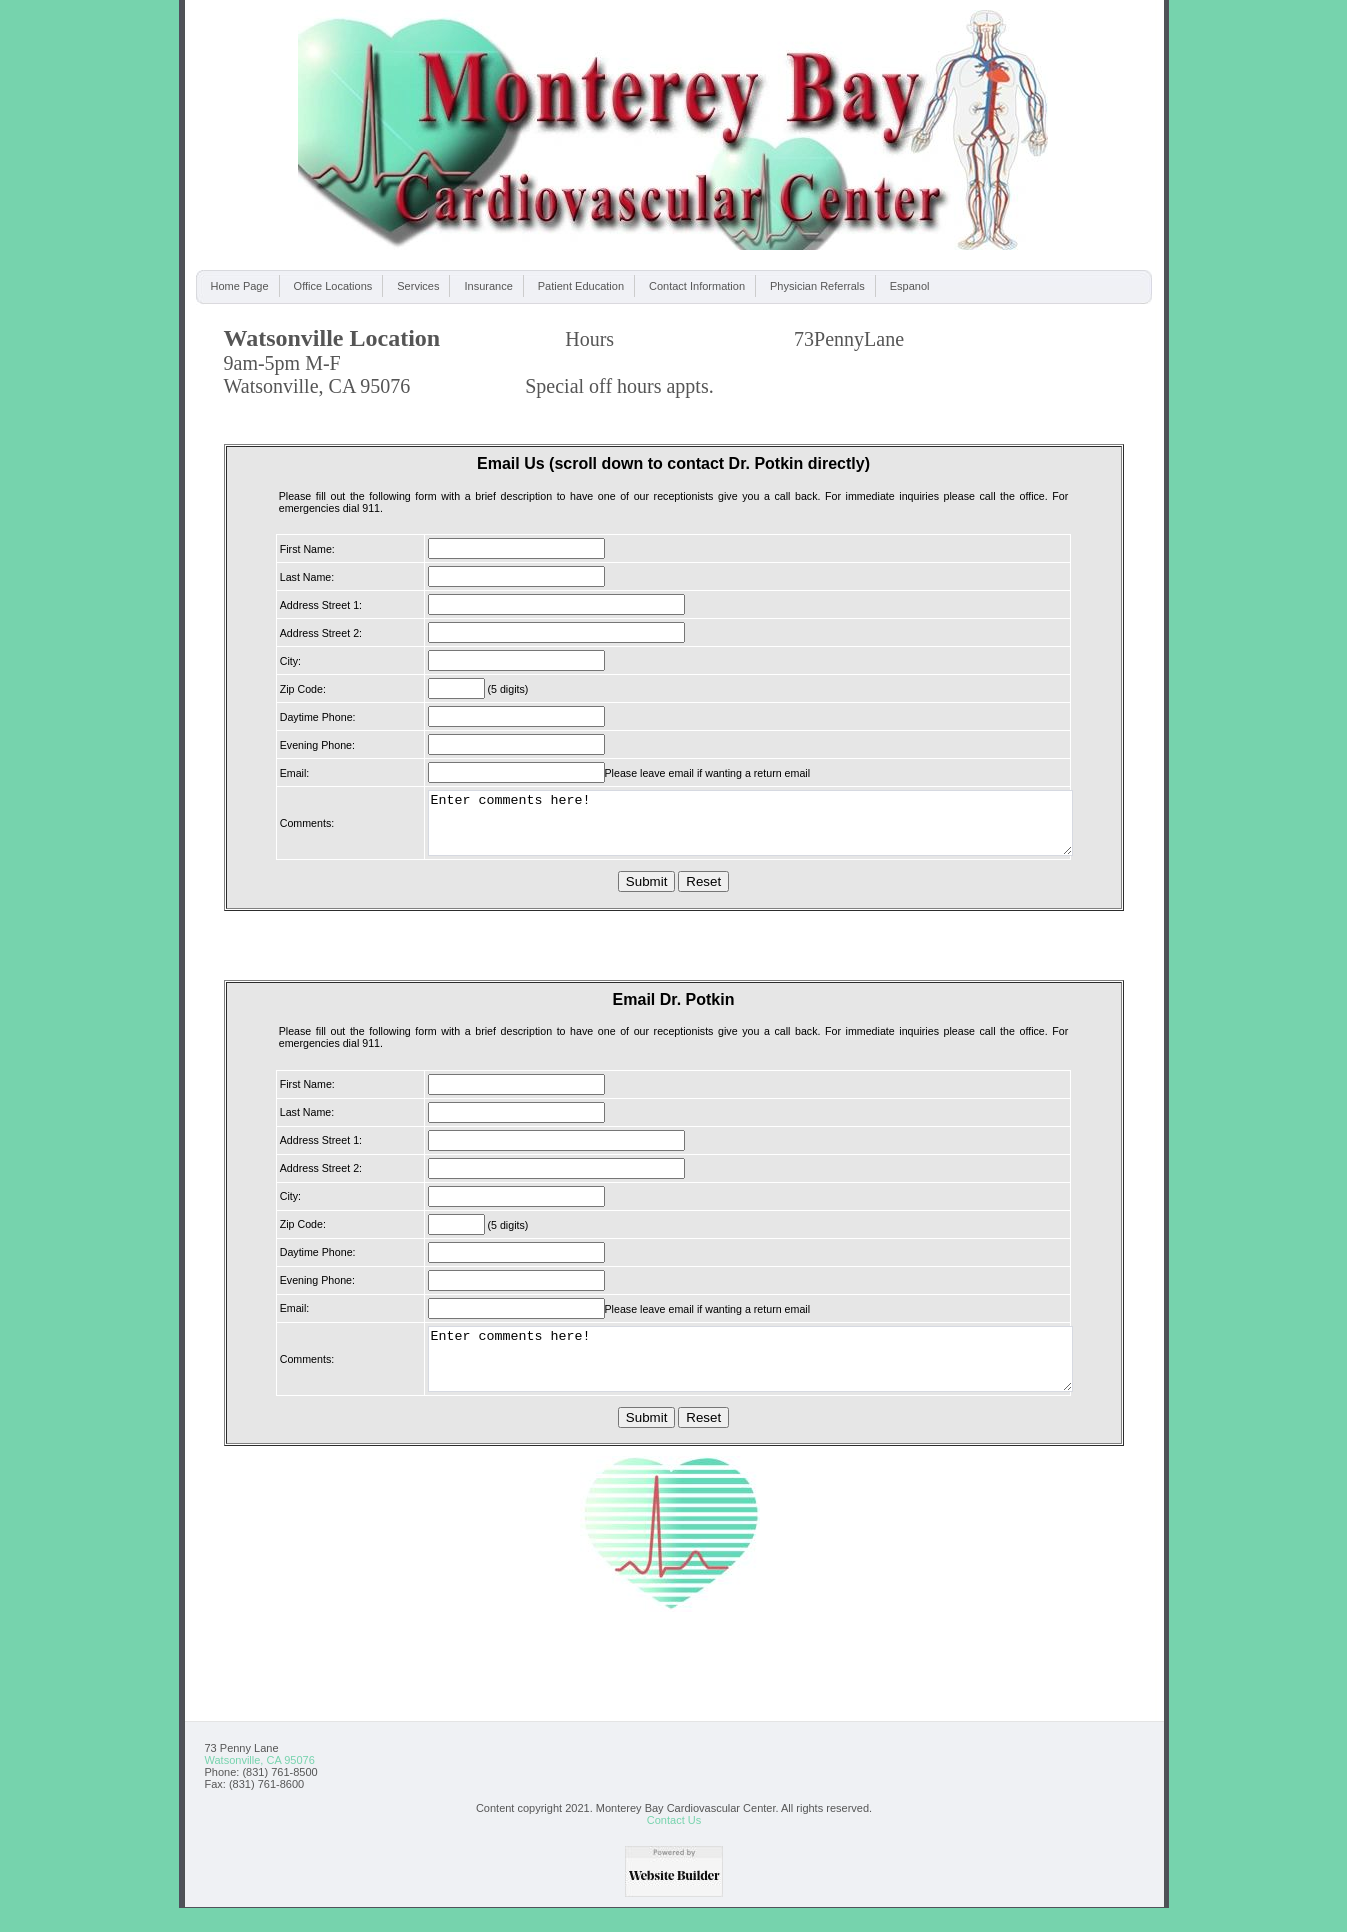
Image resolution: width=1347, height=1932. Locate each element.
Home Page (240, 286)
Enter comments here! (751, 829)
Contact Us (674, 1844)
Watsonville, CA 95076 (260, 1784)
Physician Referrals (817, 286)
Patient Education (581, 286)
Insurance (488, 286)
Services (418, 286)
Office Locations (333, 286)
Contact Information (697, 286)
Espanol (910, 286)
